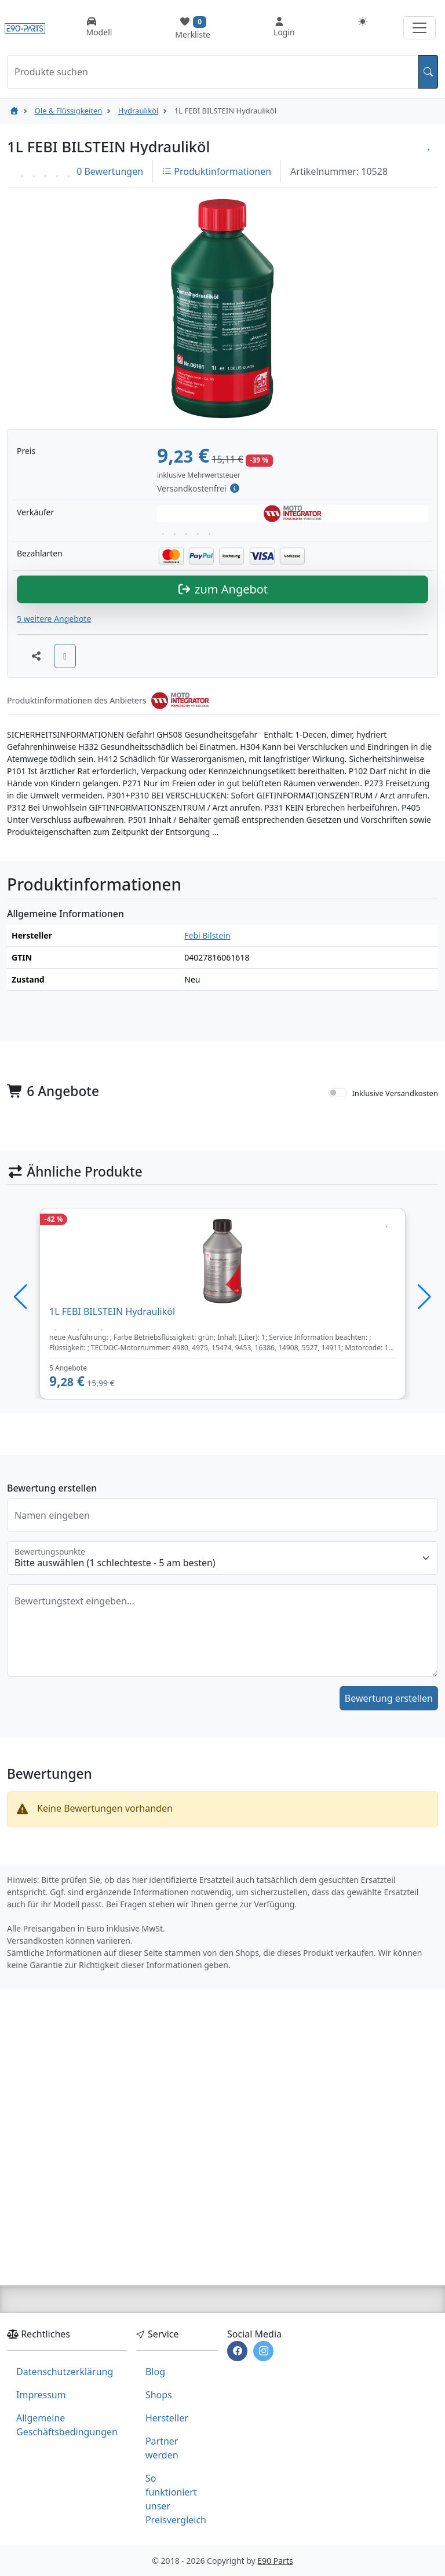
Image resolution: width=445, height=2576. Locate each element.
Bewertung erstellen (389, 1903)
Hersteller (166, 2418)
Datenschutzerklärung (64, 2371)
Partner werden (161, 2448)
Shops (158, 2394)
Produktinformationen (216, 171)
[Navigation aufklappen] (419, 27)
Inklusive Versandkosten (395, 1299)
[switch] (338, 1298)
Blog (155, 2371)
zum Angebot (222, 795)
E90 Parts (275, 2560)
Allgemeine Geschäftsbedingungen (67, 2425)
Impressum (41, 2394)
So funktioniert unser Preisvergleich (175, 2499)
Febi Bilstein (207, 1140)
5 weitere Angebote (54, 824)
